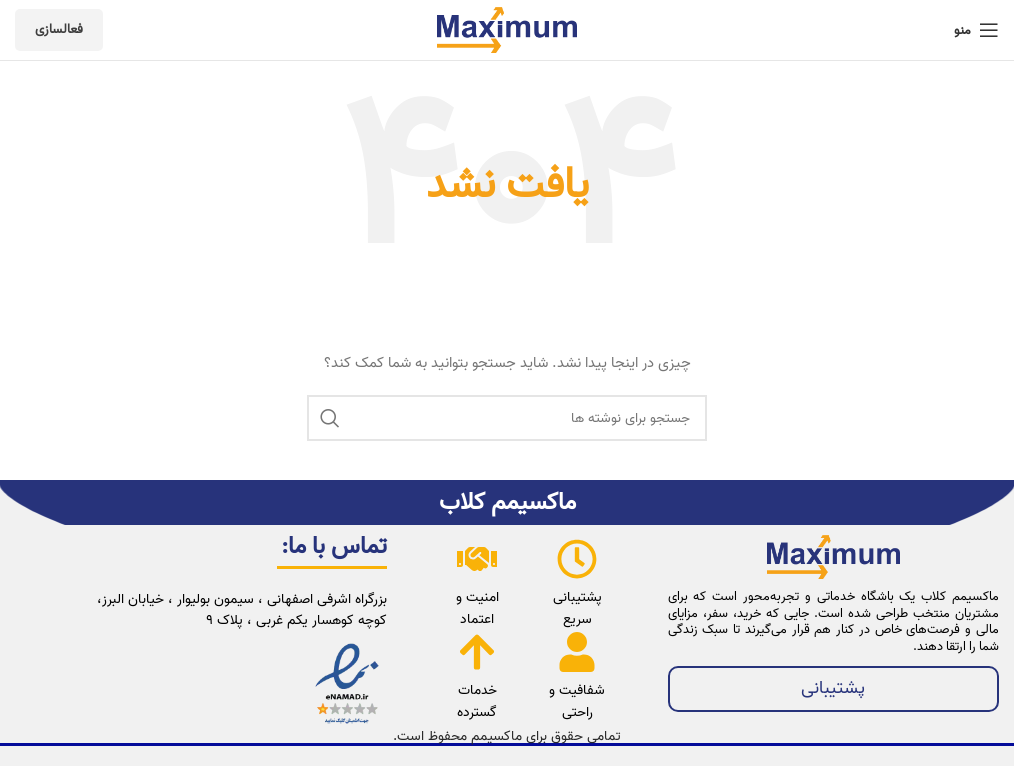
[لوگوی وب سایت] (507, 30)
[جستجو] (507, 418)
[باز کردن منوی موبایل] (976, 30)
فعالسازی (59, 29)
